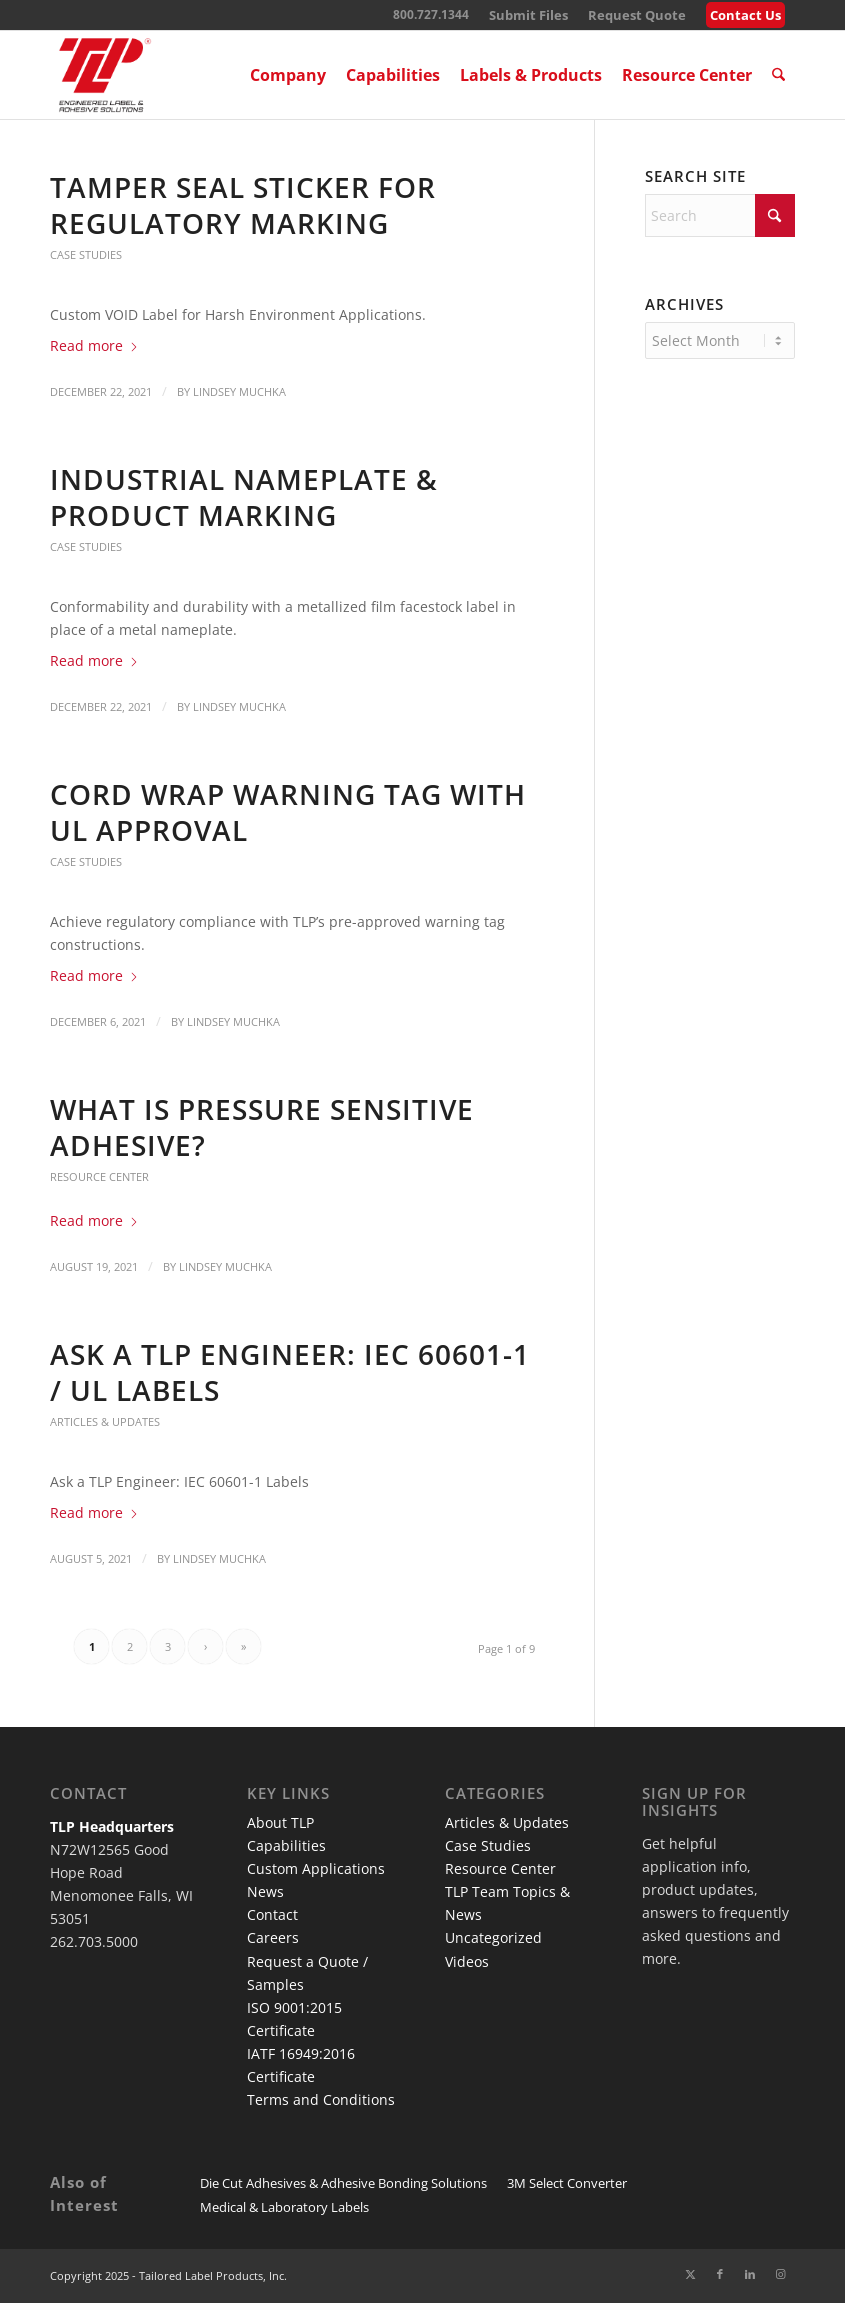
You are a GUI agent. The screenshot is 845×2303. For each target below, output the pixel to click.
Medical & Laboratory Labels (284, 2207)
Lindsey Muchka (239, 391)
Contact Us (745, 15)
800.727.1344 (431, 14)
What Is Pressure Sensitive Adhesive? (262, 1127)
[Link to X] (690, 2274)
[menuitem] (528, 15)
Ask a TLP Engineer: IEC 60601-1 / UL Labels (290, 1372)
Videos (467, 1961)
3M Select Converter (567, 2183)
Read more (94, 345)
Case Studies (86, 254)
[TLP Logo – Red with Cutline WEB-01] (105, 75)
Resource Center (99, 1176)
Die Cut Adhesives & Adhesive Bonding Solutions (343, 2183)
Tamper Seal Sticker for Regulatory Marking (243, 205)
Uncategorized (493, 1937)
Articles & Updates (105, 1421)
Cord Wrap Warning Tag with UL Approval (288, 812)
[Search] (779, 75)
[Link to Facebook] (720, 2274)
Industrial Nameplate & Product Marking (244, 497)
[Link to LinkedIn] (750, 2274)
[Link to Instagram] (780, 2274)
